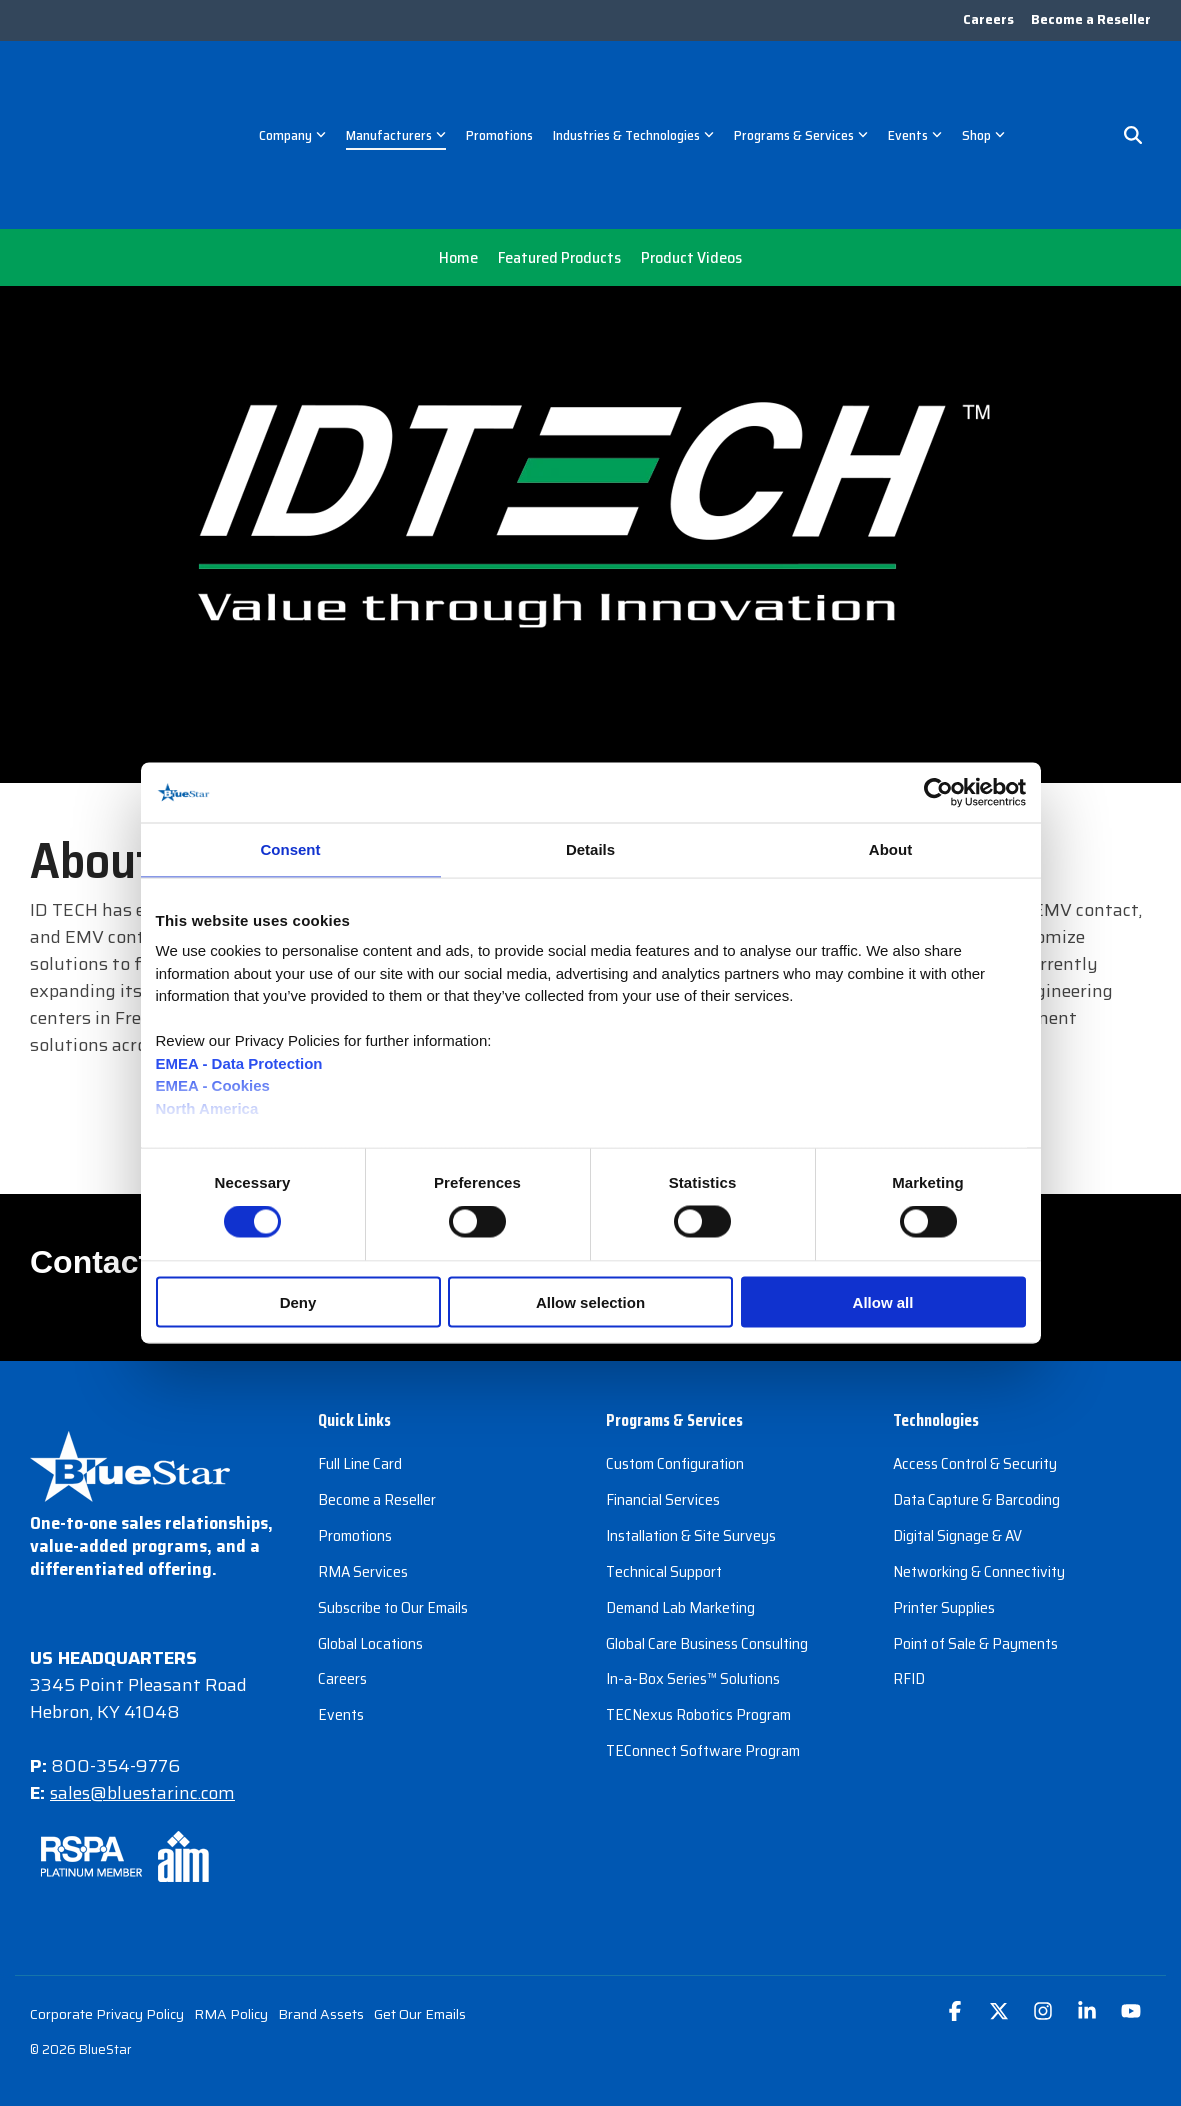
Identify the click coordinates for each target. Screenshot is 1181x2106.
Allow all (883, 1301)
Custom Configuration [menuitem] (675, 1367)
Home (458, 161)
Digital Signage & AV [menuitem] (957, 1437)
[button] (957, 1915)
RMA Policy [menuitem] (231, 1917)
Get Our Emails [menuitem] (420, 1917)
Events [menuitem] (341, 1612)
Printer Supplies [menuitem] (944, 1507)
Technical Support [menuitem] (664, 1472)
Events (915, 87)
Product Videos (691, 161)
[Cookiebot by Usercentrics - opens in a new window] (938, 793)
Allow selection (590, 1301)
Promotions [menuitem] (355, 1437)
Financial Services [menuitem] (663, 1402)
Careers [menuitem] (985, 21)
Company (292, 87)
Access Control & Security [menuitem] (975, 1367)
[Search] (1133, 88)
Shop (983, 87)
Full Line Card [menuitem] (360, 1367)
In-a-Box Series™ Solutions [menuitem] (693, 1577)
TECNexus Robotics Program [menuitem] (698, 1612)
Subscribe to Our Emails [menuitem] (393, 1507)
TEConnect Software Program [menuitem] (703, 1647)
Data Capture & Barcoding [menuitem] (976, 1402)
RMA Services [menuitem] (363, 1472)
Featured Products (559, 161)
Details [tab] (590, 849)
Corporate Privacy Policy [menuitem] (107, 1917)
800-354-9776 (116, 1669)
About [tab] (890, 849)
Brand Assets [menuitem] (321, 1917)
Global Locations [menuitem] (370, 1542)
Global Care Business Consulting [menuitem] (707, 1542)
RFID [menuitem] (909, 1577)
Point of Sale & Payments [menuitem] (975, 1542)
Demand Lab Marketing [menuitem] (680, 1507)
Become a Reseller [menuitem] (1091, 21)
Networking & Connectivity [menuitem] (979, 1472)
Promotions (499, 87)
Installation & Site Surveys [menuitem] (691, 1437)
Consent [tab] (291, 849)
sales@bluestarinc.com (145, 1696)
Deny (298, 1301)
